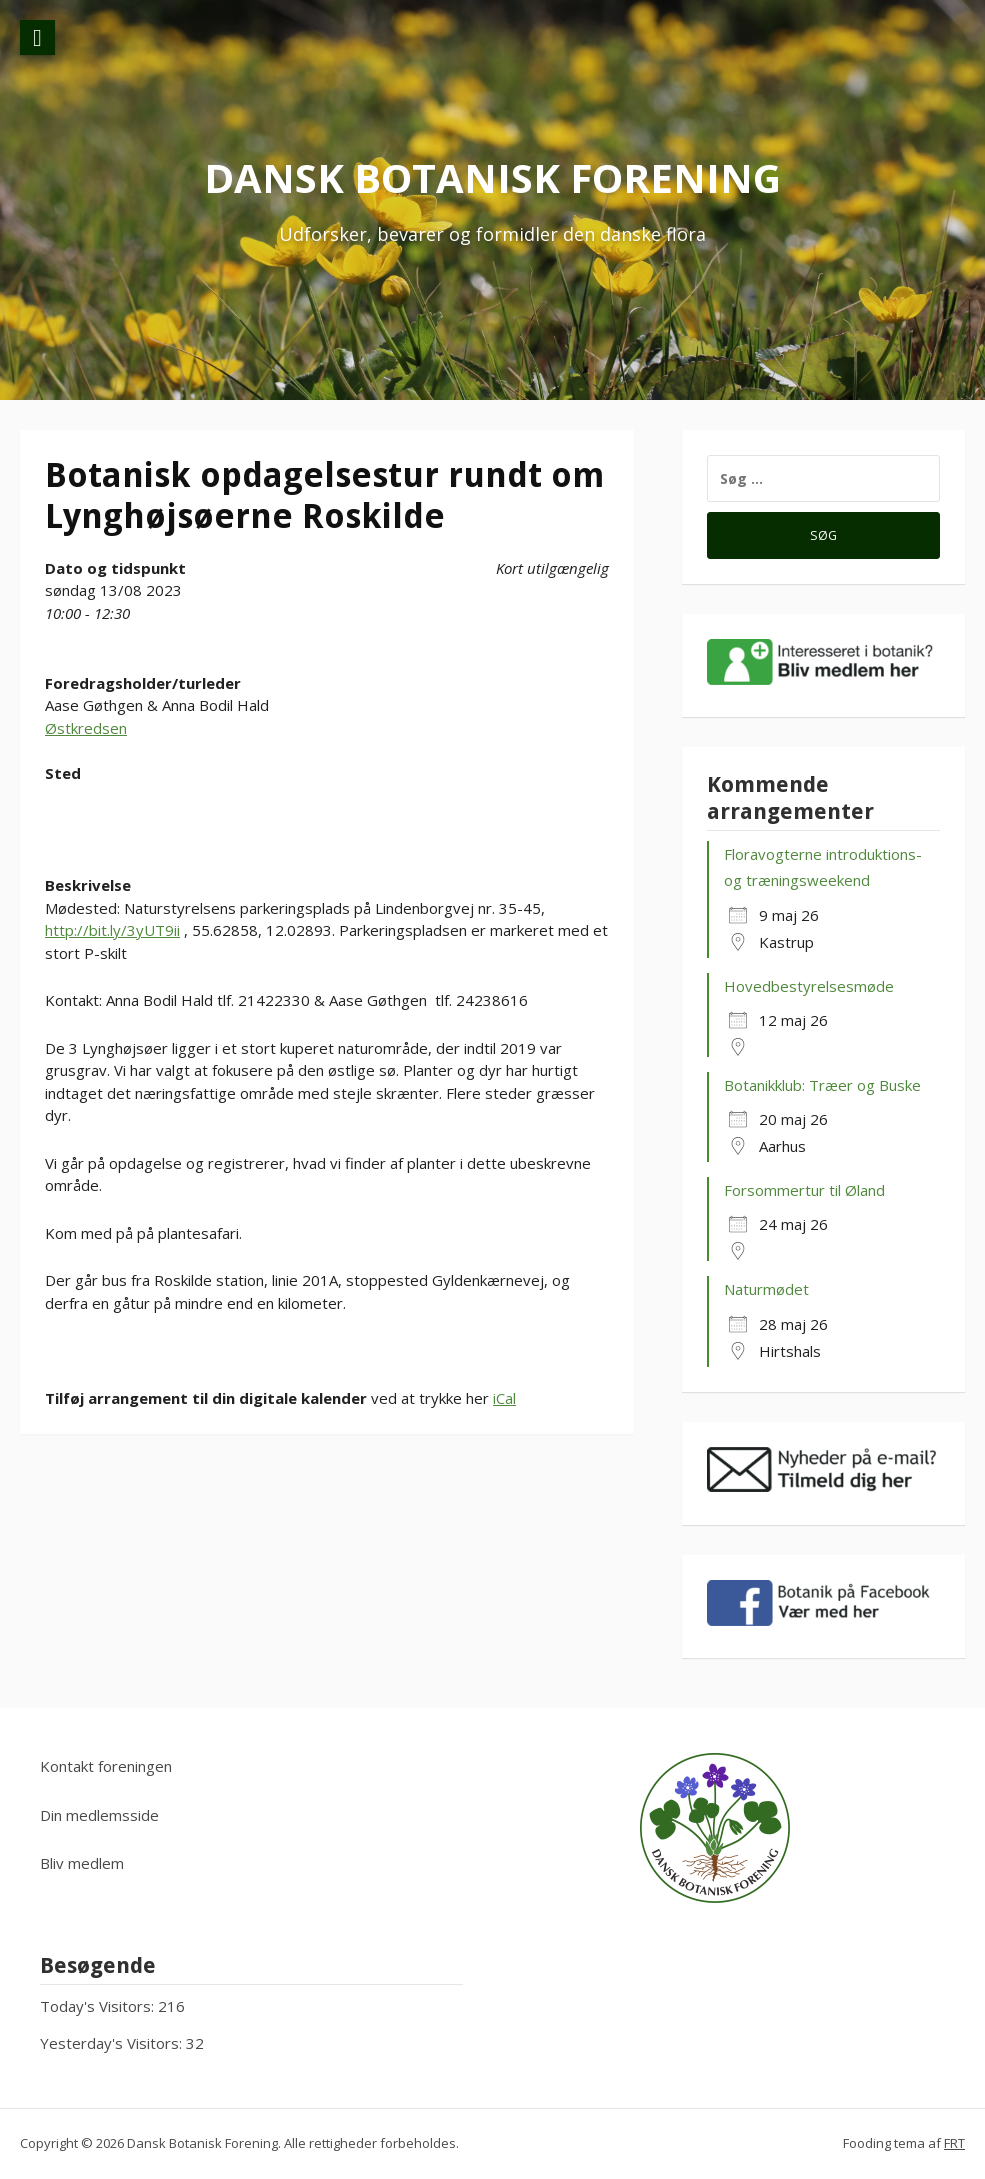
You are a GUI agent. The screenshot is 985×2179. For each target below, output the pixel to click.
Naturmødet (766, 1289)
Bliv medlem (82, 1863)
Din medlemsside (99, 1815)
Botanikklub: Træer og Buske (822, 1085)
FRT (954, 2143)
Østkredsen (86, 728)
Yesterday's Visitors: (113, 2043)
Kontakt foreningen (106, 1766)
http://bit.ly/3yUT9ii (112, 930)
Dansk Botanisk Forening (492, 177)
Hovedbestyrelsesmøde (809, 986)
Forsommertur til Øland (804, 1190)
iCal (504, 1398)
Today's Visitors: (99, 2006)
